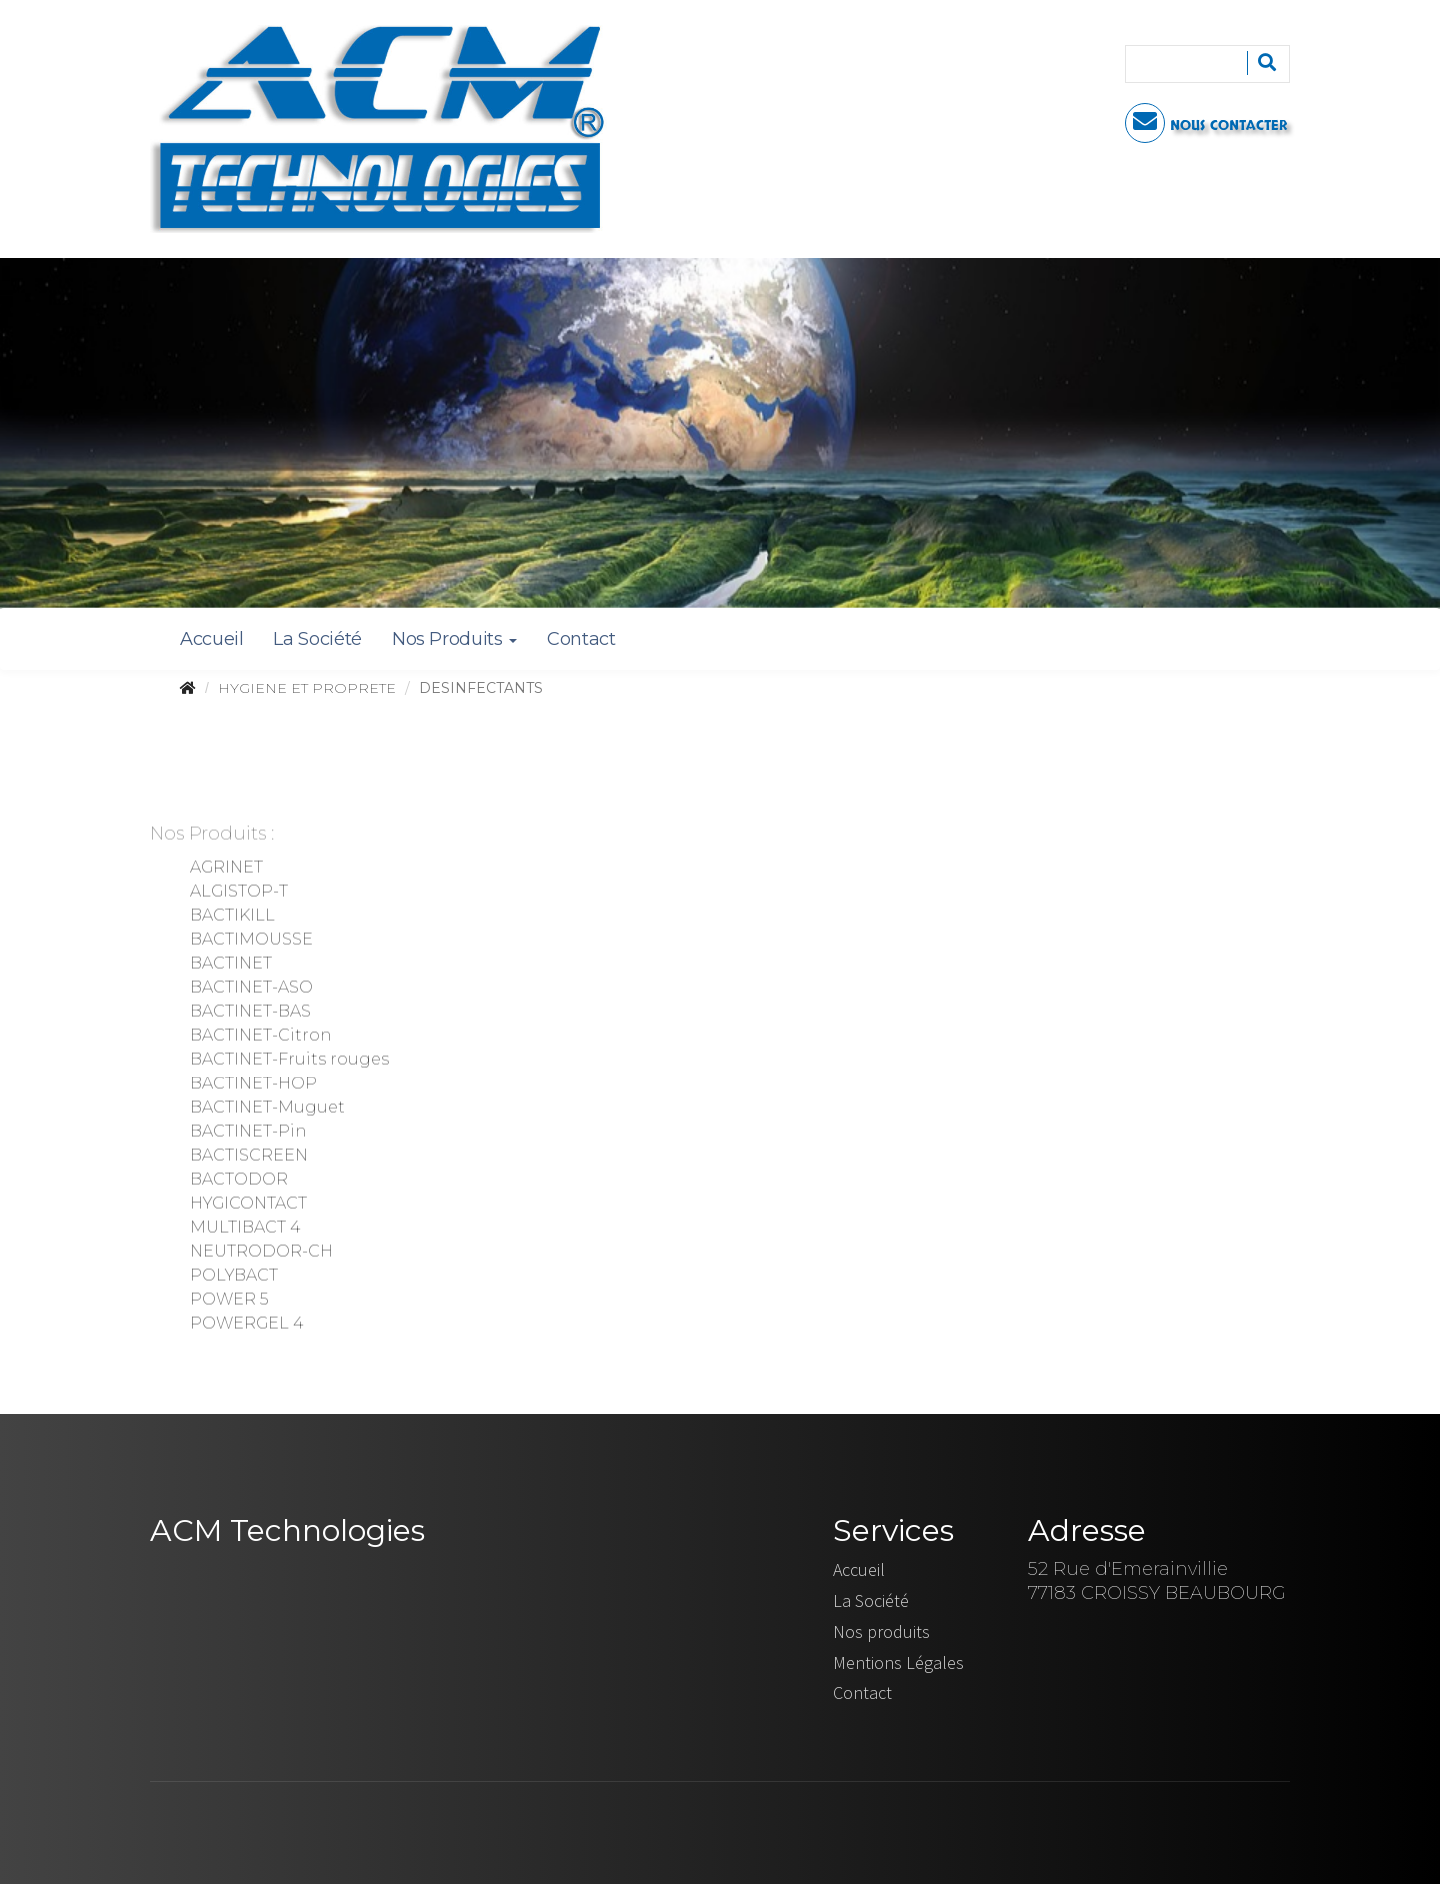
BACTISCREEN (249, 1157)
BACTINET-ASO (251, 989)
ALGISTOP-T (239, 893)
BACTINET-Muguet (267, 1109)
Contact (581, 639)
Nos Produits (454, 639)
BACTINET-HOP (253, 1085)
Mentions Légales (898, 1662)
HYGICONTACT (248, 1205)
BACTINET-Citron (260, 1037)
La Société (317, 639)
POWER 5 (229, 1301)
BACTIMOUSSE (251, 941)
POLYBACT (234, 1277)
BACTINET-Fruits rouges (289, 1061)
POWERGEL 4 (246, 1325)
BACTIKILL (232, 917)
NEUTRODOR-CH (261, 1253)
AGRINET (226, 869)
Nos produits (881, 1631)
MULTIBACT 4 (245, 1229)
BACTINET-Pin (248, 1133)
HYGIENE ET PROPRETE (307, 688)
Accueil (211, 639)
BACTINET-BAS (250, 1013)
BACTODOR (239, 1181)
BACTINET (231, 965)
